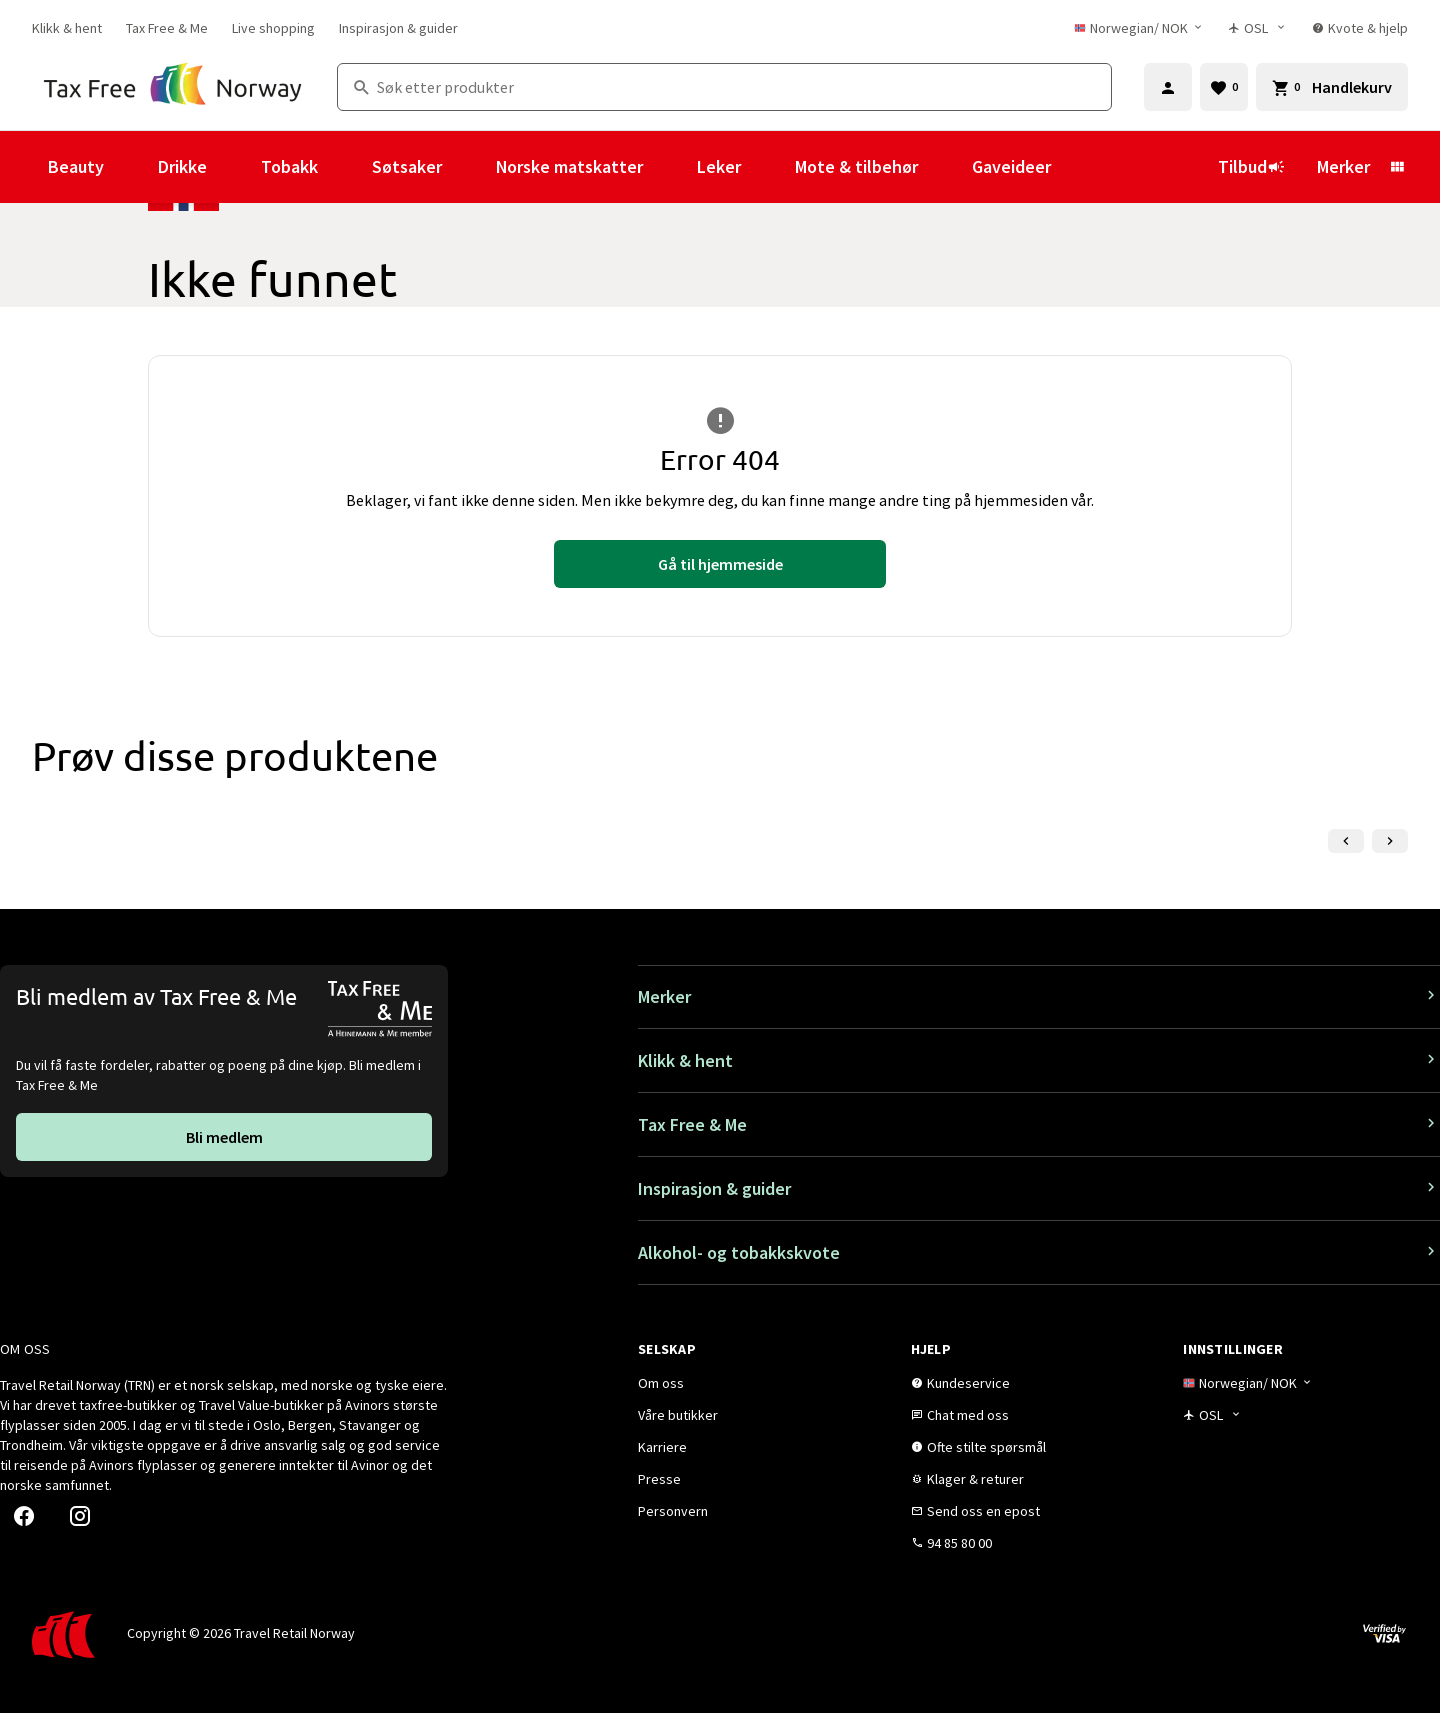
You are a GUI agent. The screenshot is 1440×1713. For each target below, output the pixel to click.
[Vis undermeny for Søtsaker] (469, 167)
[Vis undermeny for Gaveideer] (1078, 167)
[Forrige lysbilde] (1346, 841)
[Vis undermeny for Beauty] (131, 167)
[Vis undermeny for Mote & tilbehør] (945, 167)
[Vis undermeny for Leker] (768, 167)
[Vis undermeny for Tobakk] (345, 167)
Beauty (76, 166)
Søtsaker (407, 166)
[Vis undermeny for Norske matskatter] (670, 167)
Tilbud (1251, 166)
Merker (1343, 166)
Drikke (182, 166)
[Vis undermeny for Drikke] (234, 167)
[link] (67, 28)
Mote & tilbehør (856, 166)
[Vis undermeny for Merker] (1397, 167)
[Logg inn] (1168, 87)
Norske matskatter (569, 166)
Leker (719, 166)
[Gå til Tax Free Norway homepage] (172, 87)
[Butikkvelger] (1258, 28)
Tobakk (289, 166)
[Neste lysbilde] (1390, 841)
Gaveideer (1011, 166)
